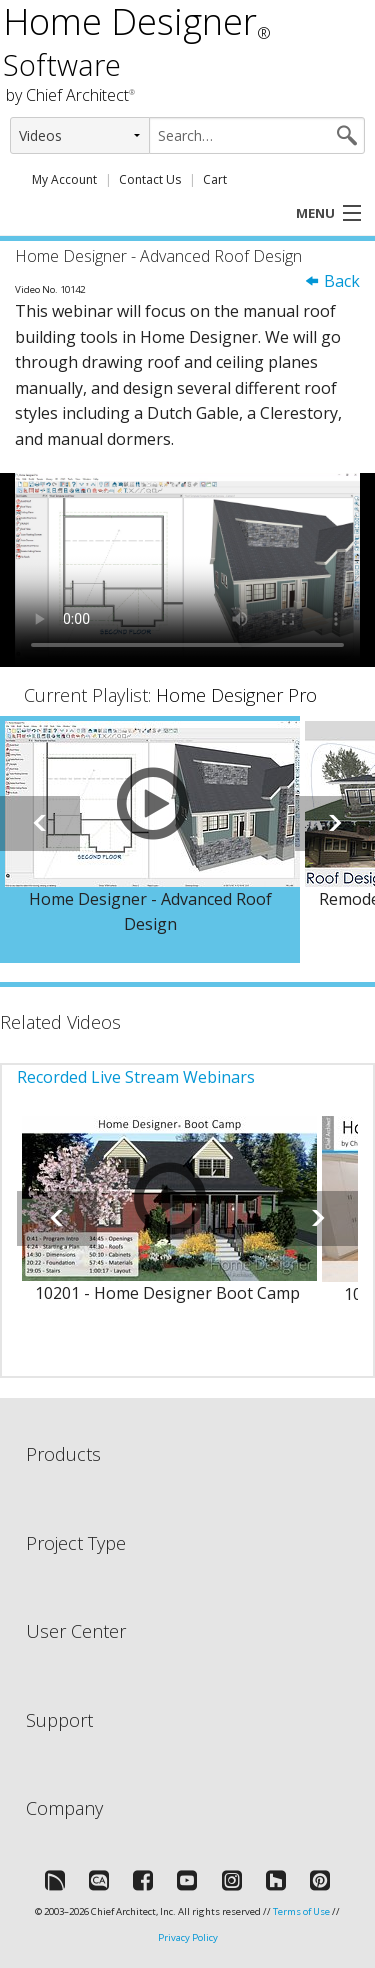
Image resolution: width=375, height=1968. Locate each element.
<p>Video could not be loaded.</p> (187, 570)
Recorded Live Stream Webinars (136, 1077)
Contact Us (150, 179)
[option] (150, 839)
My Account (64, 179)
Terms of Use (301, 1911)
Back (332, 281)
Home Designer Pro (236, 695)
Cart (215, 179)
